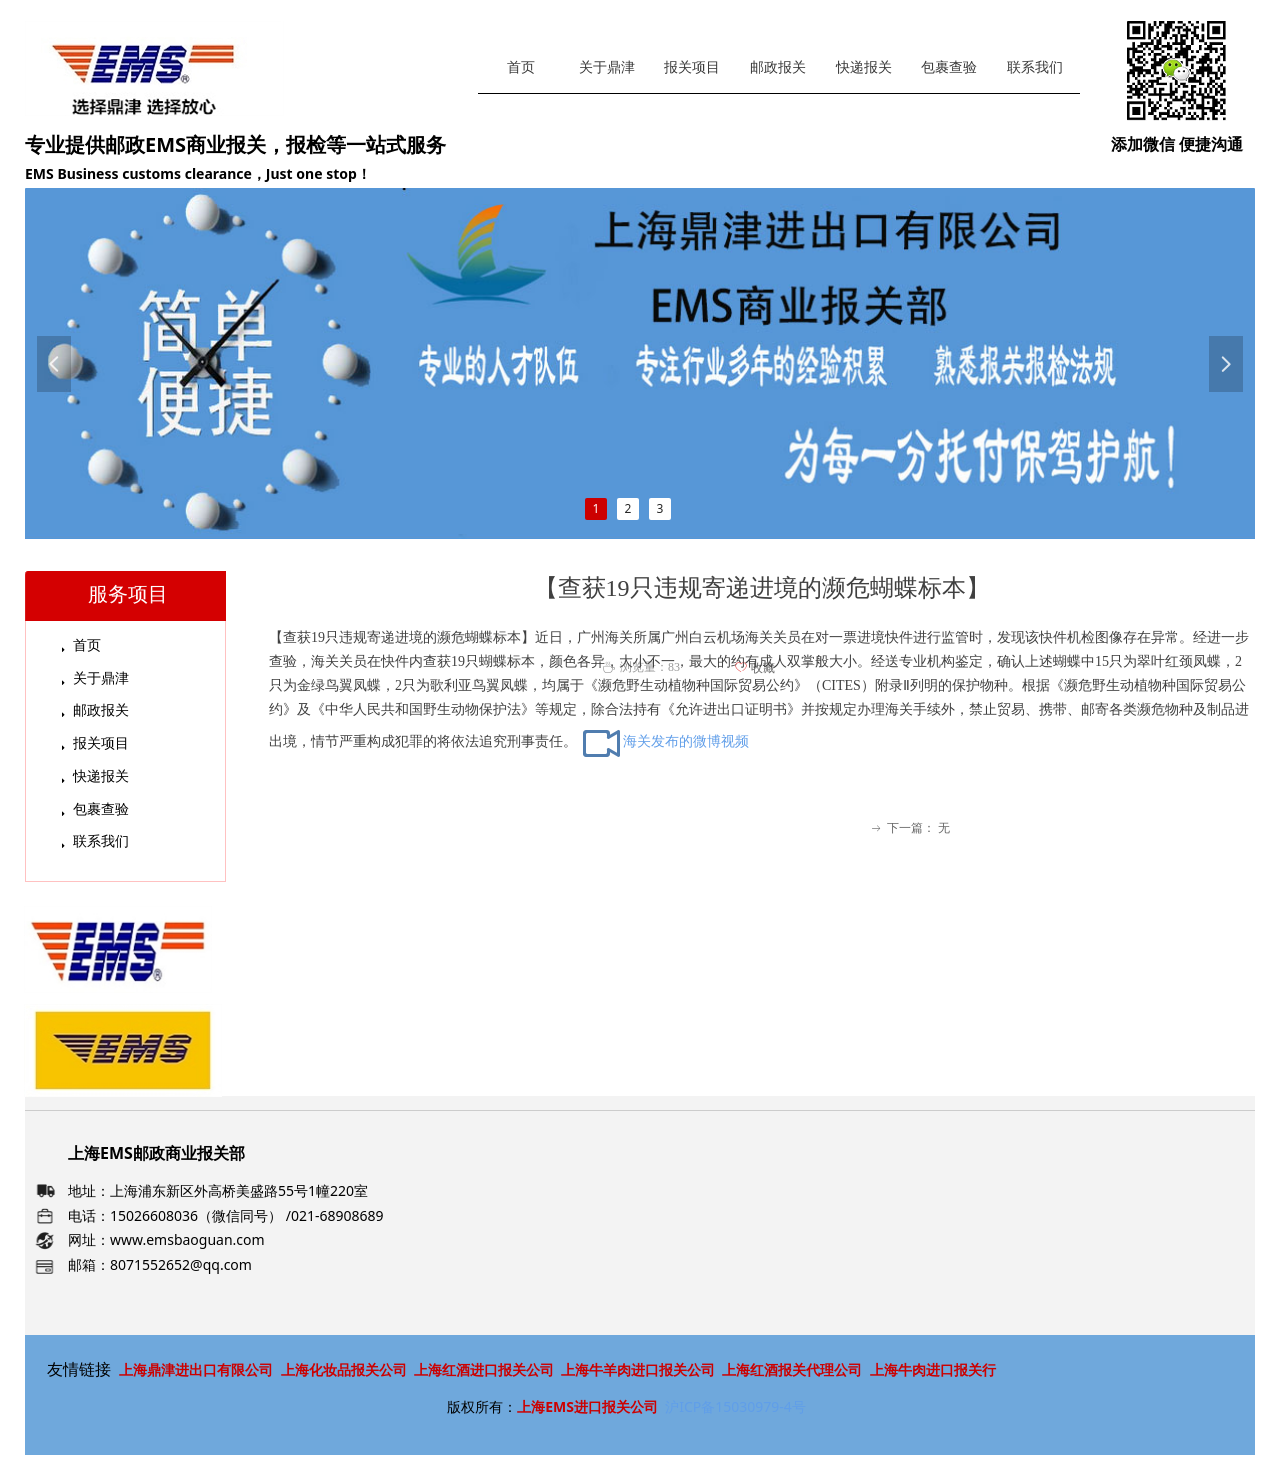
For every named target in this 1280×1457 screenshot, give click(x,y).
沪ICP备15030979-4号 (735, 1406)
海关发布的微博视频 (665, 741)
